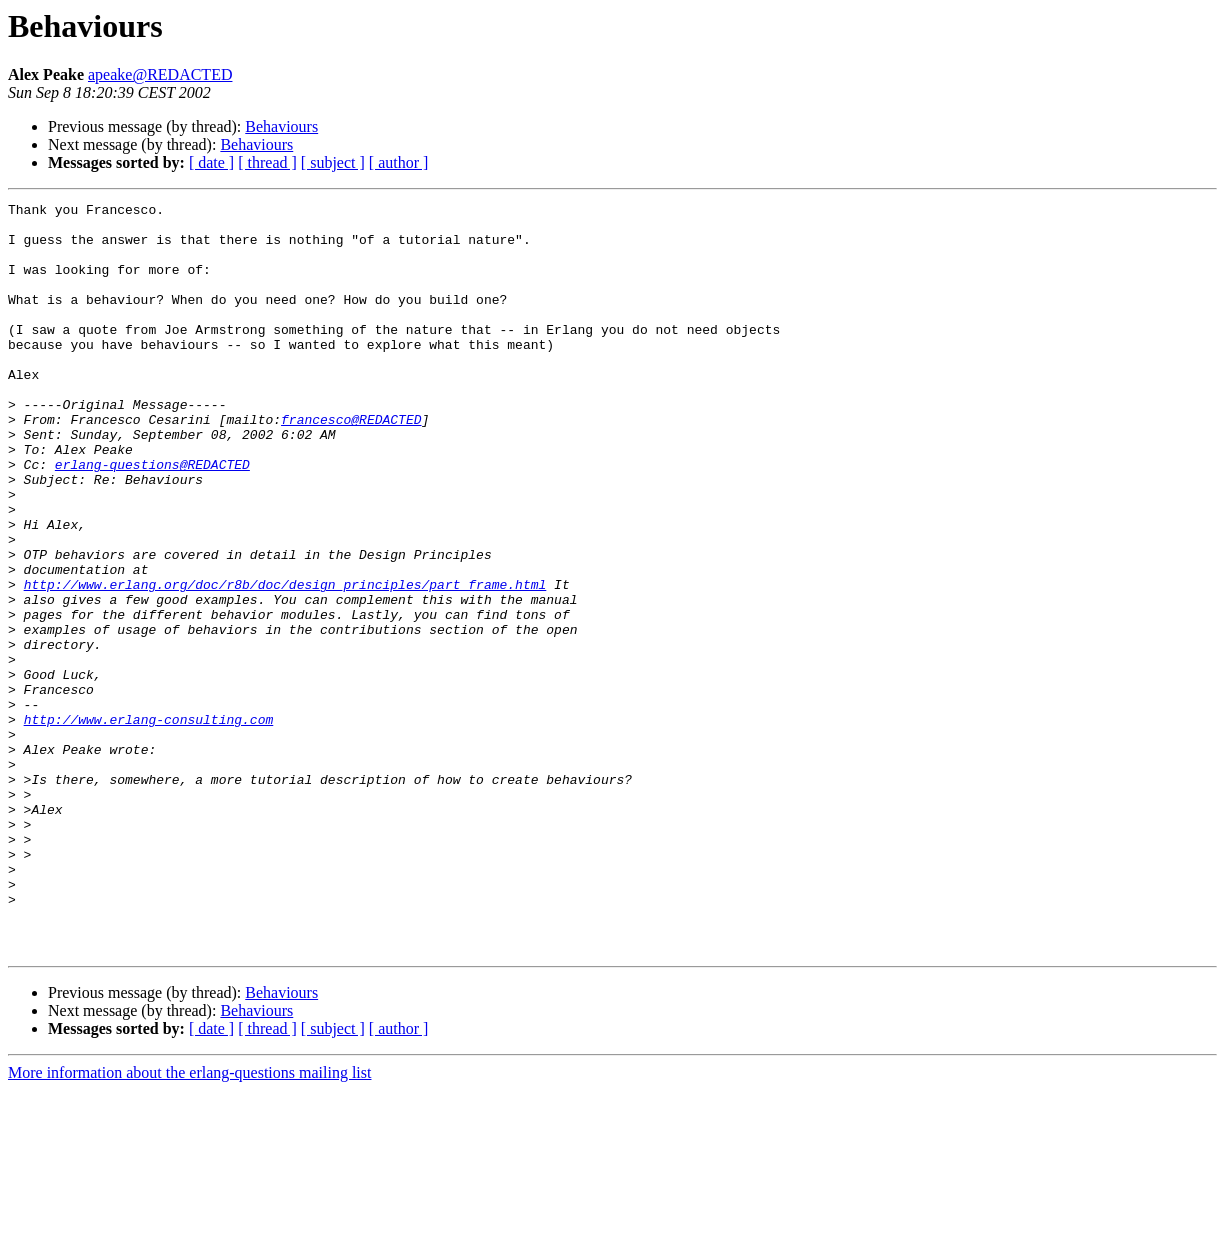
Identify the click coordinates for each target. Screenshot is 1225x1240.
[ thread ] (267, 162)
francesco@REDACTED (351, 464)
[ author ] (399, 162)
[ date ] (211, 162)
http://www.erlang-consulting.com (149, 824)
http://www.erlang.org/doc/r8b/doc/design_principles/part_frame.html (285, 662)
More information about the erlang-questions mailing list (189, 1222)
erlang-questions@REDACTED (152, 518)
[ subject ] (333, 162)
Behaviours (281, 126)
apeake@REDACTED (160, 74)
